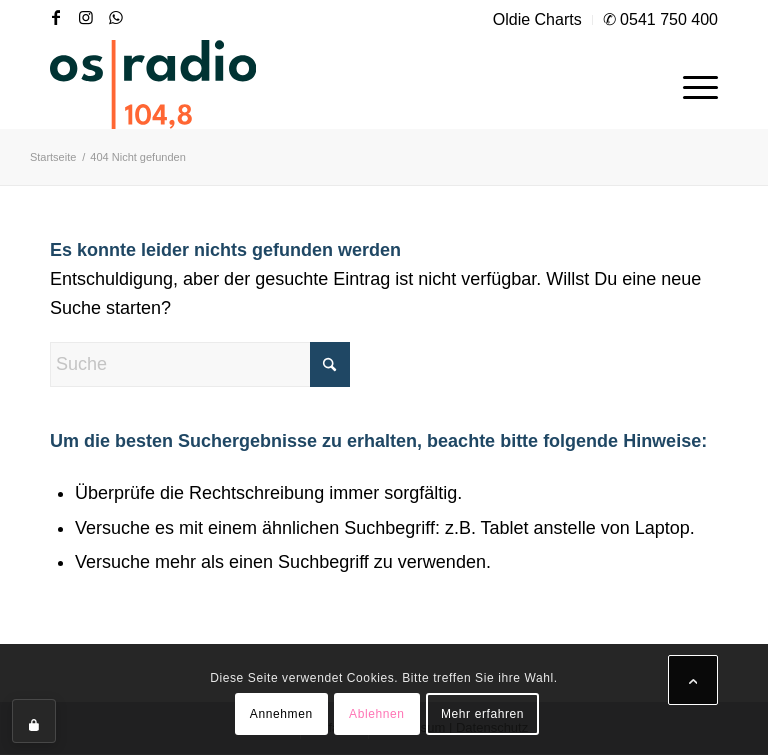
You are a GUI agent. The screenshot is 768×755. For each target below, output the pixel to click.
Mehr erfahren (482, 714)
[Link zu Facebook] (56, 17)
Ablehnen (377, 714)
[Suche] (200, 364)
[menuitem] (538, 20)
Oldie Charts (537, 19)
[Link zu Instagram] (86, 17)
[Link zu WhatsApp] (116, 17)
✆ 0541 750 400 (660, 19)
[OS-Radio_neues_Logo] (153, 84)
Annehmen (281, 714)
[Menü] (690, 84)
